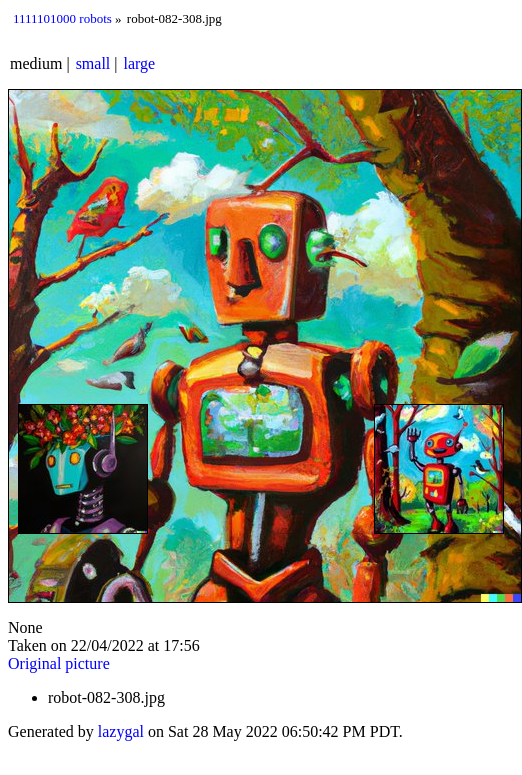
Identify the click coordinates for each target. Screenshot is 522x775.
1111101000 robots (62, 18)
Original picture (59, 663)
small (93, 63)
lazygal (121, 731)
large (140, 63)
